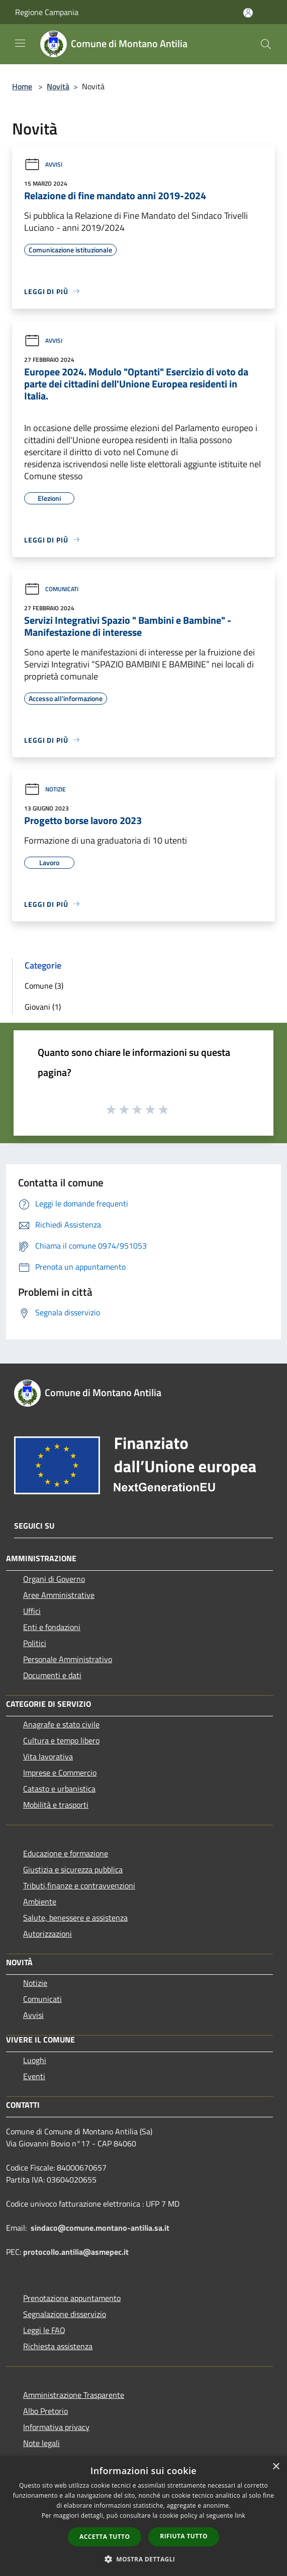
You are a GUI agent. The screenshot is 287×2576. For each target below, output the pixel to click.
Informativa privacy (56, 2427)
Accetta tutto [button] (104, 2536)
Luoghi (34, 2060)
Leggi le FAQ (44, 2330)
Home (22, 86)
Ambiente (39, 1901)
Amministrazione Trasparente (73, 2395)
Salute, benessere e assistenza (75, 1918)
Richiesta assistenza (57, 2346)
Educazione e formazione (65, 1853)
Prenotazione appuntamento (72, 2298)
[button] (143, 2559)
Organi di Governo (54, 1579)
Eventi (34, 2076)
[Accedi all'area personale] (248, 13)
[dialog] (143, 2516)
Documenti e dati (52, 1675)
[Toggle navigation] (20, 43)
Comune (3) (44, 986)
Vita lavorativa (48, 1756)
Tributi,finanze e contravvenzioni (79, 1885)
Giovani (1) (43, 1007)
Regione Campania (46, 12)
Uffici (32, 1611)
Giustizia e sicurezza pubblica (73, 1869)
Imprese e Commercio (60, 1773)
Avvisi (43, 164)
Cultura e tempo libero (61, 1740)
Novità (58, 86)
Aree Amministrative (58, 1595)
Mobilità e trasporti (55, 1805)
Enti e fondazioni (51, 1627)
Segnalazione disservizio (64, 2314)
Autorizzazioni (47, 1934)
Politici (34, 1643)
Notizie (45, 789)
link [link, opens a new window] (240, 2515)
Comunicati (51, 589)
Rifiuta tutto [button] (184, 2536)
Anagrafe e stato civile (61, 1724)
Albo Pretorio (45, 2411)
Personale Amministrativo (67, 1659)
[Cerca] (266, 44)
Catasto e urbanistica (59, 1789)
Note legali (41, 2443)
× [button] (275, 2467)
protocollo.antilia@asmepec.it (76, 2252)
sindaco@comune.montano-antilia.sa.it (100, 2228)
